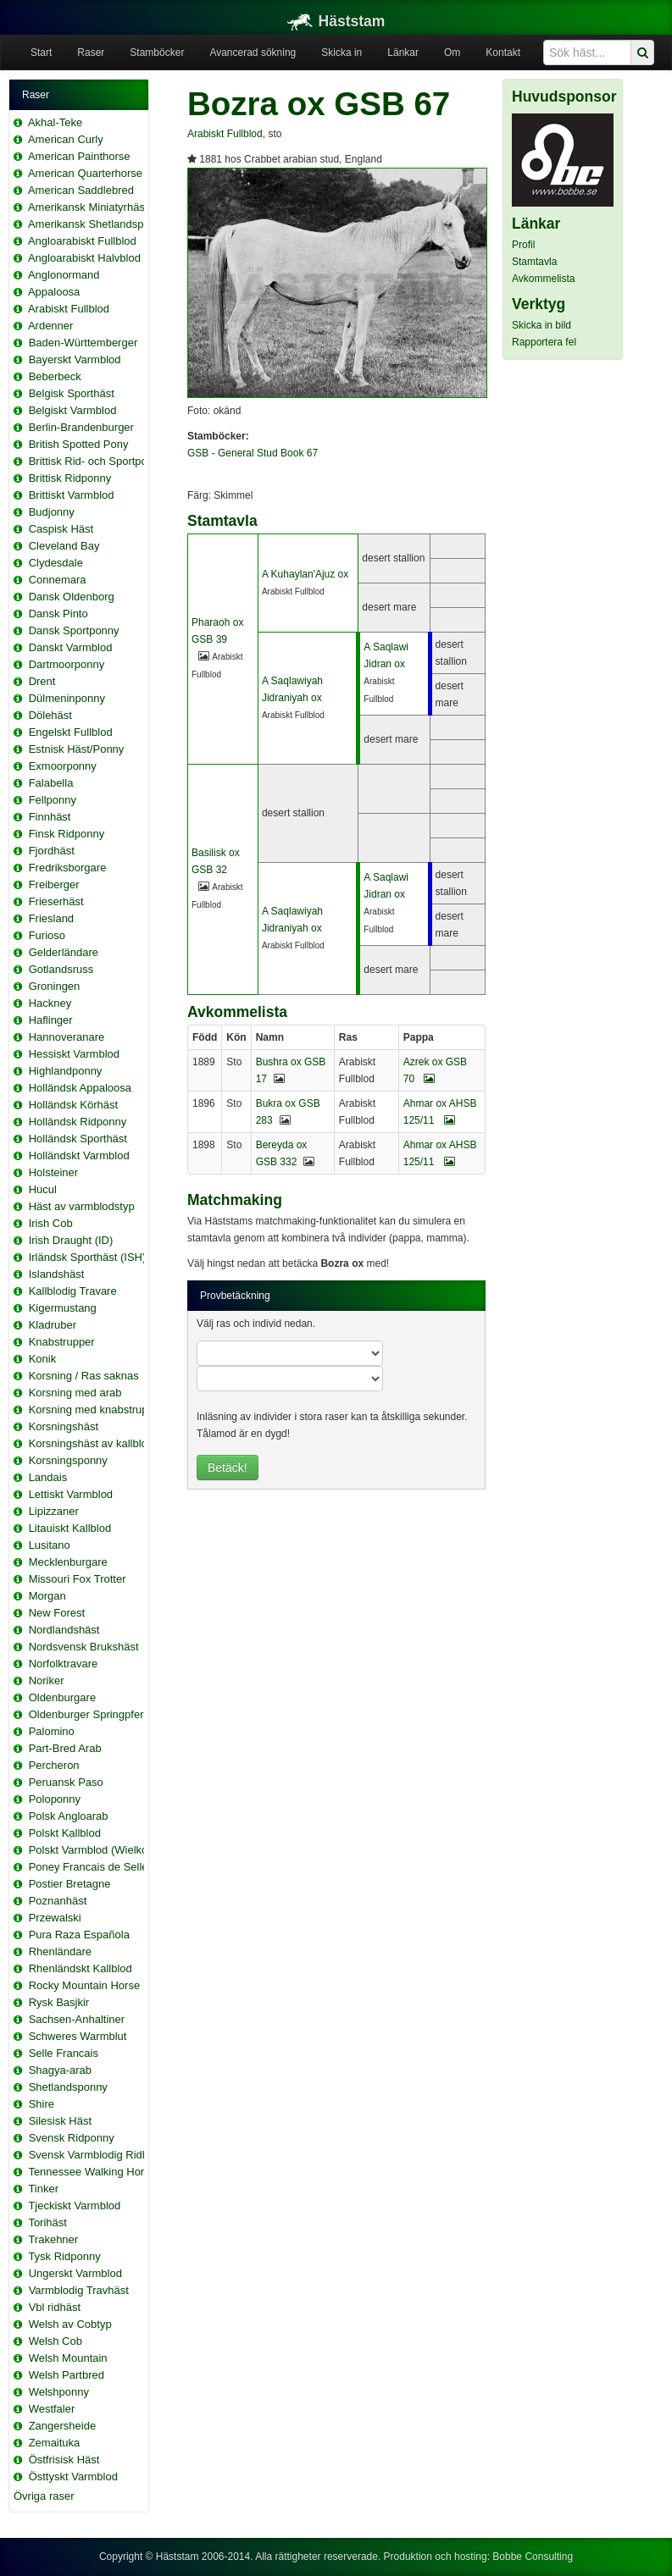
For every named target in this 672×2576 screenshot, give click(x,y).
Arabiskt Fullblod (68, 308)
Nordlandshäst (64, 1629)
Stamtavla (534, 262)
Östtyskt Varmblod (73, 2476)
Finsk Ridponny (67, 833)
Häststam (336, 21)
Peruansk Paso (66, 1782)
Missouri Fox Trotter (77, 1579)
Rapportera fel (544, 342)
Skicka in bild (541, 325)
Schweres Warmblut (78, 2036)
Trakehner (53, 2239)
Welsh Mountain (68, 2358)
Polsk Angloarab (68, 1816)
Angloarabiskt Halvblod (84, 258)
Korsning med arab (75, 1392)
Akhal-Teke (55, 122)
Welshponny (59, 2391)
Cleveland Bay (64, 545)
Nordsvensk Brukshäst (84, 1646)
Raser (90, 52)
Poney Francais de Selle (88, 1866)
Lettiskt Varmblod (71, 1494)
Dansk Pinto (58, 613)
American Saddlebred (81, 190)
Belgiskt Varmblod (73, 410)
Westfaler (52, 2408)
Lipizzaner (54, 1511)
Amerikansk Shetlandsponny (98, 224)
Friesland (51, 918)
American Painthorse (79, 156)
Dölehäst (50, 715)
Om (452, 52)
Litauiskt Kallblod (70, 1528)
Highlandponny (66, 1070)
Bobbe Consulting (532, 2556)
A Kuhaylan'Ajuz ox (305, 574)
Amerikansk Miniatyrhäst (88, 207)
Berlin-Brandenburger (81, 427)
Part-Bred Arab (65, 1748)
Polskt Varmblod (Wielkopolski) (104, 1850)
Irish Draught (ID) (71, 1240)
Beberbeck (55, 376)
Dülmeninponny (67, 698)
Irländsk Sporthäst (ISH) (88, 1257)
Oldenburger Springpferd (89, 1714)
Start (41, 52)
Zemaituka (55, 2442)
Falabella (51, 783)
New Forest (57, 1612)
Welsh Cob (55, 2341)
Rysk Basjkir (59, 2002)
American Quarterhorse (85, 173)
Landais (48, 1477)
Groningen (55, 986)
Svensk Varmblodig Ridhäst (96, 2154)
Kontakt (503, 52)
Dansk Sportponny (74, 630)
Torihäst (47, 2222)
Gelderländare (63, 952)
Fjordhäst (52, 850)
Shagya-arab (60, 2070)
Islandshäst (57, 1274)
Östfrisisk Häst (64, 2459)
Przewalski (55, 1917)
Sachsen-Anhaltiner (77, 2019)
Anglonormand (64, 274)
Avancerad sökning (252, 52)
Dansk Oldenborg (71, 596)
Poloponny (55, 1799)
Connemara (57, 579)
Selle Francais (63, 2053)
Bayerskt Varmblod (75, 359)
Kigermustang (63, 1308)
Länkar (403, 52)
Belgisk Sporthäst (71, 393)
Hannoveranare (67, 1037)
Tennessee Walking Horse (92, 2171)
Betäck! (227, 1467)
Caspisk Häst (61, 528)
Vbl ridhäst (55, 2307)
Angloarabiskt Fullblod (82, 241)
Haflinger (51, 1020)
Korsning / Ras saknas (84, 1375)
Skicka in (341, 52)
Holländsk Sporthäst (78, 1138)
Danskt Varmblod (71, 647)
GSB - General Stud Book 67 (252, 453)
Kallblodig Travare (73, 1291)
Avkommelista (543, 279)
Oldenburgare (63, 1697)
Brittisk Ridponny (70, 478)
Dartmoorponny (67, 664)
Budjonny (52, 512)
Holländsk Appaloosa (80, 1087)
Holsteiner (54, 1172)
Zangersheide (63, 2425)
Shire (41, 2104)
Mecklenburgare (68, 1562)
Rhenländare (60, 1951)
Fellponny (52, 799)
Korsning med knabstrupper (96, 1409)
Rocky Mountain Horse (85, 1985)
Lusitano (49, 1545)
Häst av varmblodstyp (82, 1206)
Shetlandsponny (68, 2087)
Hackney (50, 1003)
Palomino (52, 1731)
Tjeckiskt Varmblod (74, 2205)
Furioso (47, 935)
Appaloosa (54, 291)
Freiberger (54, 884)
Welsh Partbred (66, 2375)
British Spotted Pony (79, 444)
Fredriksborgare (68, 867)
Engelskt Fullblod (71, 732)
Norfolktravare (63, 1663)
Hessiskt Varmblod (74, 1054)
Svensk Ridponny (71, 2137)
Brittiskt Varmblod (71, 495)
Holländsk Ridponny (78, 1121)
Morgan (47, 1595)
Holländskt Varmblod (79, 1155)
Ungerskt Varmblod (75, 2273)
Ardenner (50, 325)
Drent (42, 681)
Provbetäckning (235, 1296)
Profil (523, 245)
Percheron (54, 1765)
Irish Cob (51, 1223)
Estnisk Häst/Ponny (77, 749)
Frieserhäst (56, 901)
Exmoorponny (63, 766)
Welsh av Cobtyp (70, 2324)
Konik (43, 1358)
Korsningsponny (68, 1460)
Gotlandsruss (61, 969)
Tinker (43, 2188)
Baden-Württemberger (83, 342)
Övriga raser (44, 2496)
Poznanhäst (58, 1900)
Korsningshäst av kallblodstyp (101, 1443)
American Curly (65, 139)
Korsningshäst (63, 1426)
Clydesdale (56, 562)
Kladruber (52, 1324)
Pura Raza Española (79, 1934)
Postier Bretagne (70, 1883)
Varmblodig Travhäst (79, 2290)
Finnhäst (50, 816)
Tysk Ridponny (64, 2256)
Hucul (43, 1189)
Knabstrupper (62, 1341)
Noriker (46, 1680)
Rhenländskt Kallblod (80, 1968)
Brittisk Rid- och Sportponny (97, 461)
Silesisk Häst (60, 2120)
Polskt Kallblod (65, 1833)
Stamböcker (157, 52)
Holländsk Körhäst (74, 1104)
